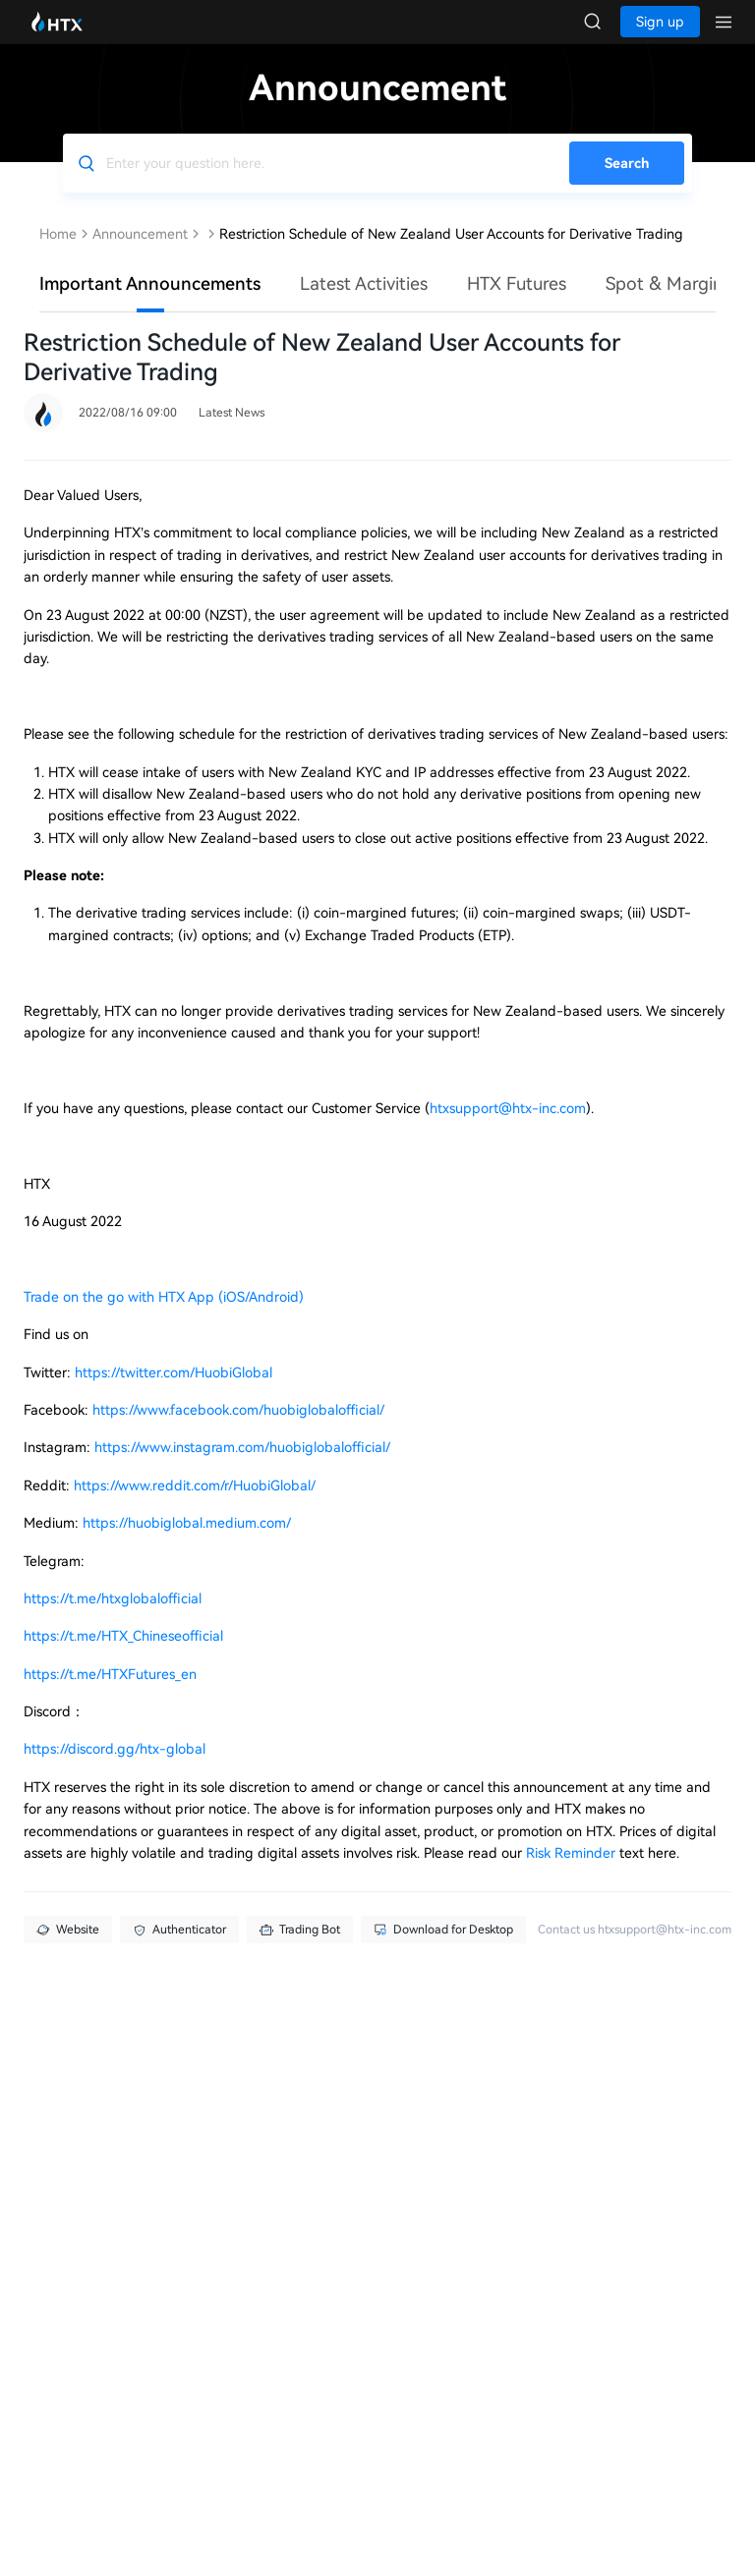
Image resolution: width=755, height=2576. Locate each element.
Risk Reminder (572, 1872)
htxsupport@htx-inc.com (508, 1128)
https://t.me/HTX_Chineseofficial (123, 1655)
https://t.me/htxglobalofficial (113, 1618)
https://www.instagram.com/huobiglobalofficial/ (242, 1467)
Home (58, 253)
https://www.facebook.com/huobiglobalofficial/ (238, 1429)
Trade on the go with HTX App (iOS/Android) (164, 1316)
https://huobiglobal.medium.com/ (187, 1542)
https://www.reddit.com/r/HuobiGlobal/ (195, 1505)
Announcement (140, 253)
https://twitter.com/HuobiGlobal (173, 1392)
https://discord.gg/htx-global (114, 1768)
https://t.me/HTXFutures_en (110, 1694)
